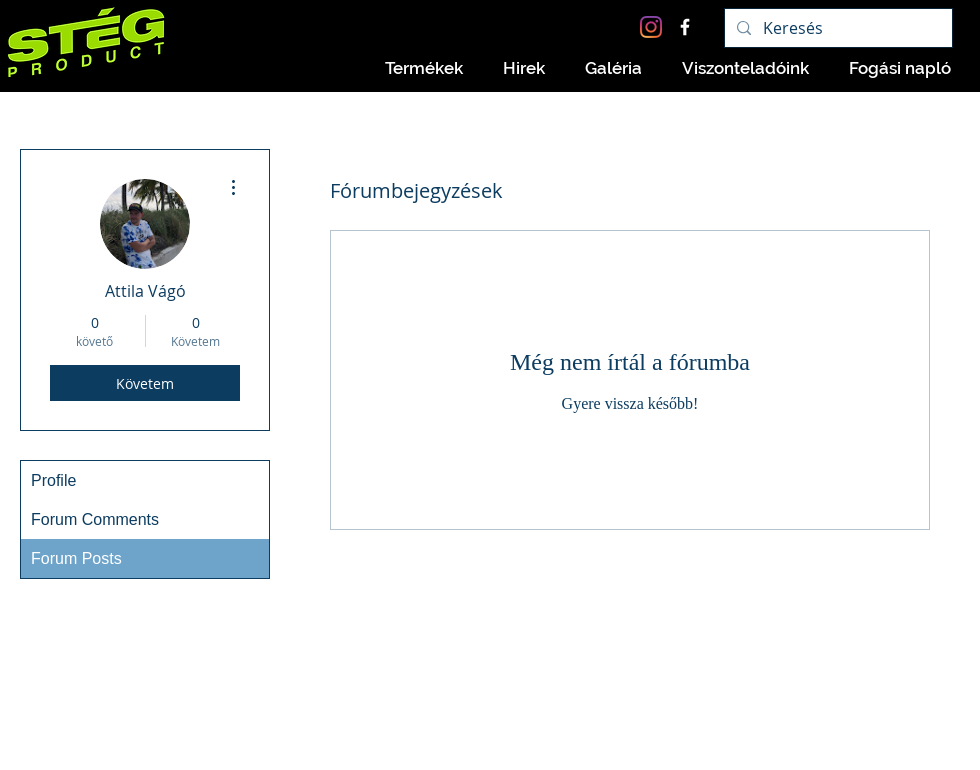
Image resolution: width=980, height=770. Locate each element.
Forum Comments (95, 519)
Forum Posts (76, 558)
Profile (53, 480)
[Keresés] (836, 28)
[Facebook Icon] (685, 27)
